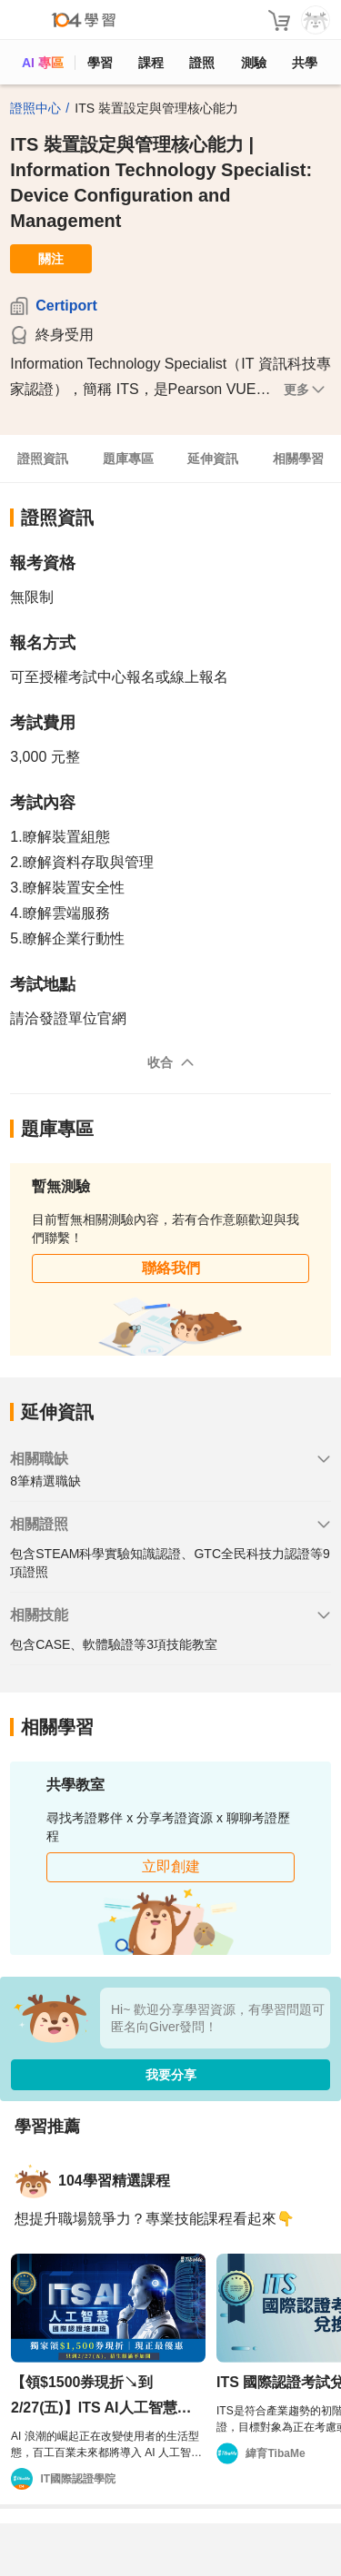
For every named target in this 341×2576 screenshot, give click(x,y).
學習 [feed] (100, 62)
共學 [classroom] (304, 62)
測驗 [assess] (253, 62)
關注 (51, 259)
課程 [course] (151, 62)
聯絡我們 (171, 1268)
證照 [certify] (202, 62)
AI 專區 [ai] (43, 62)
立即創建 (171, 1866)
